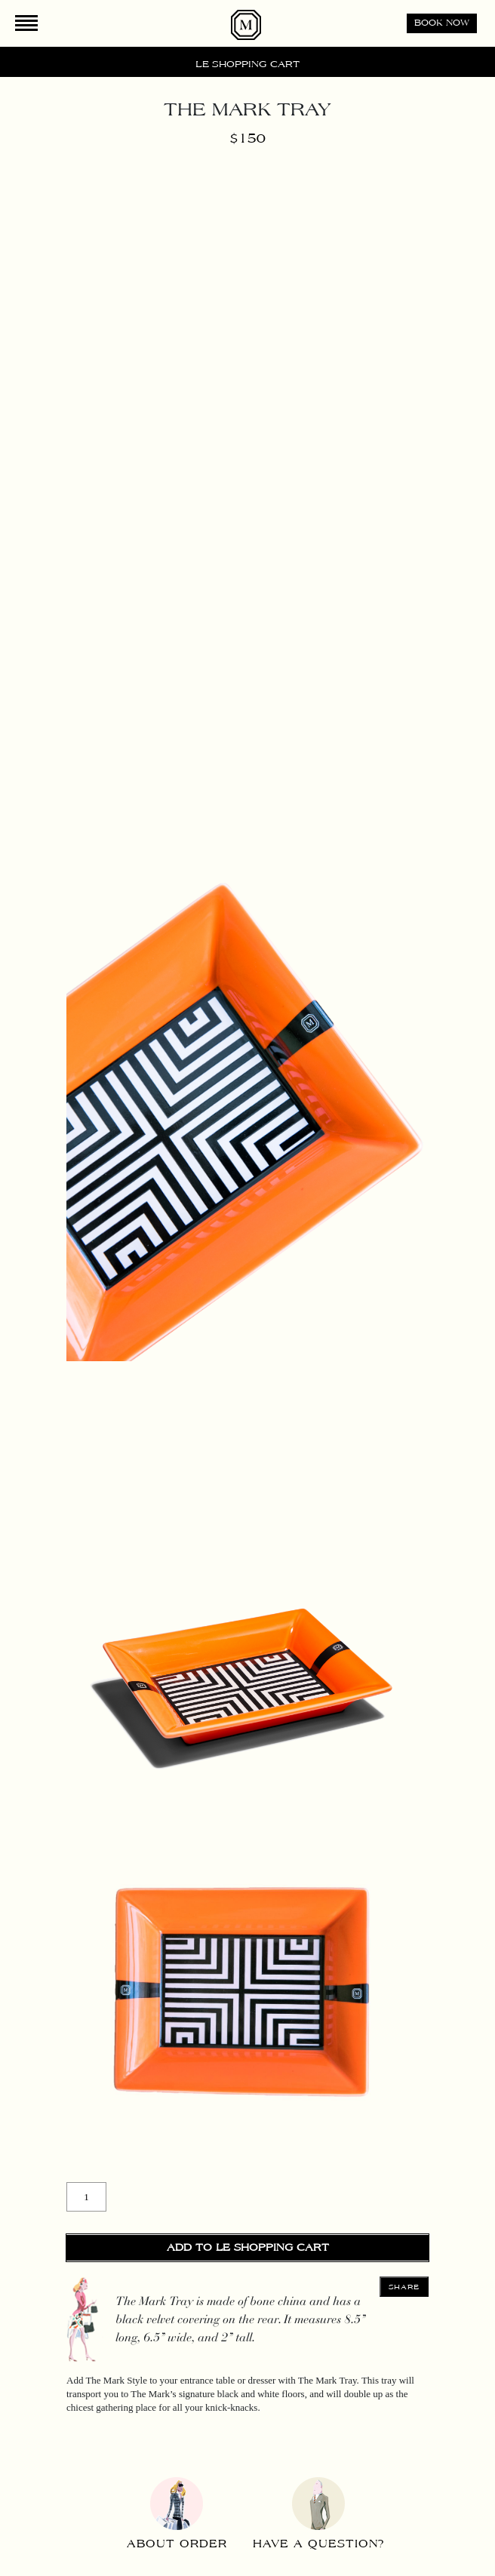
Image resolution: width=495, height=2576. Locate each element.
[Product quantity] (86, 2197)
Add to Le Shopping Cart (248, 2248)
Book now (441, 22)
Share (404, 2287)
